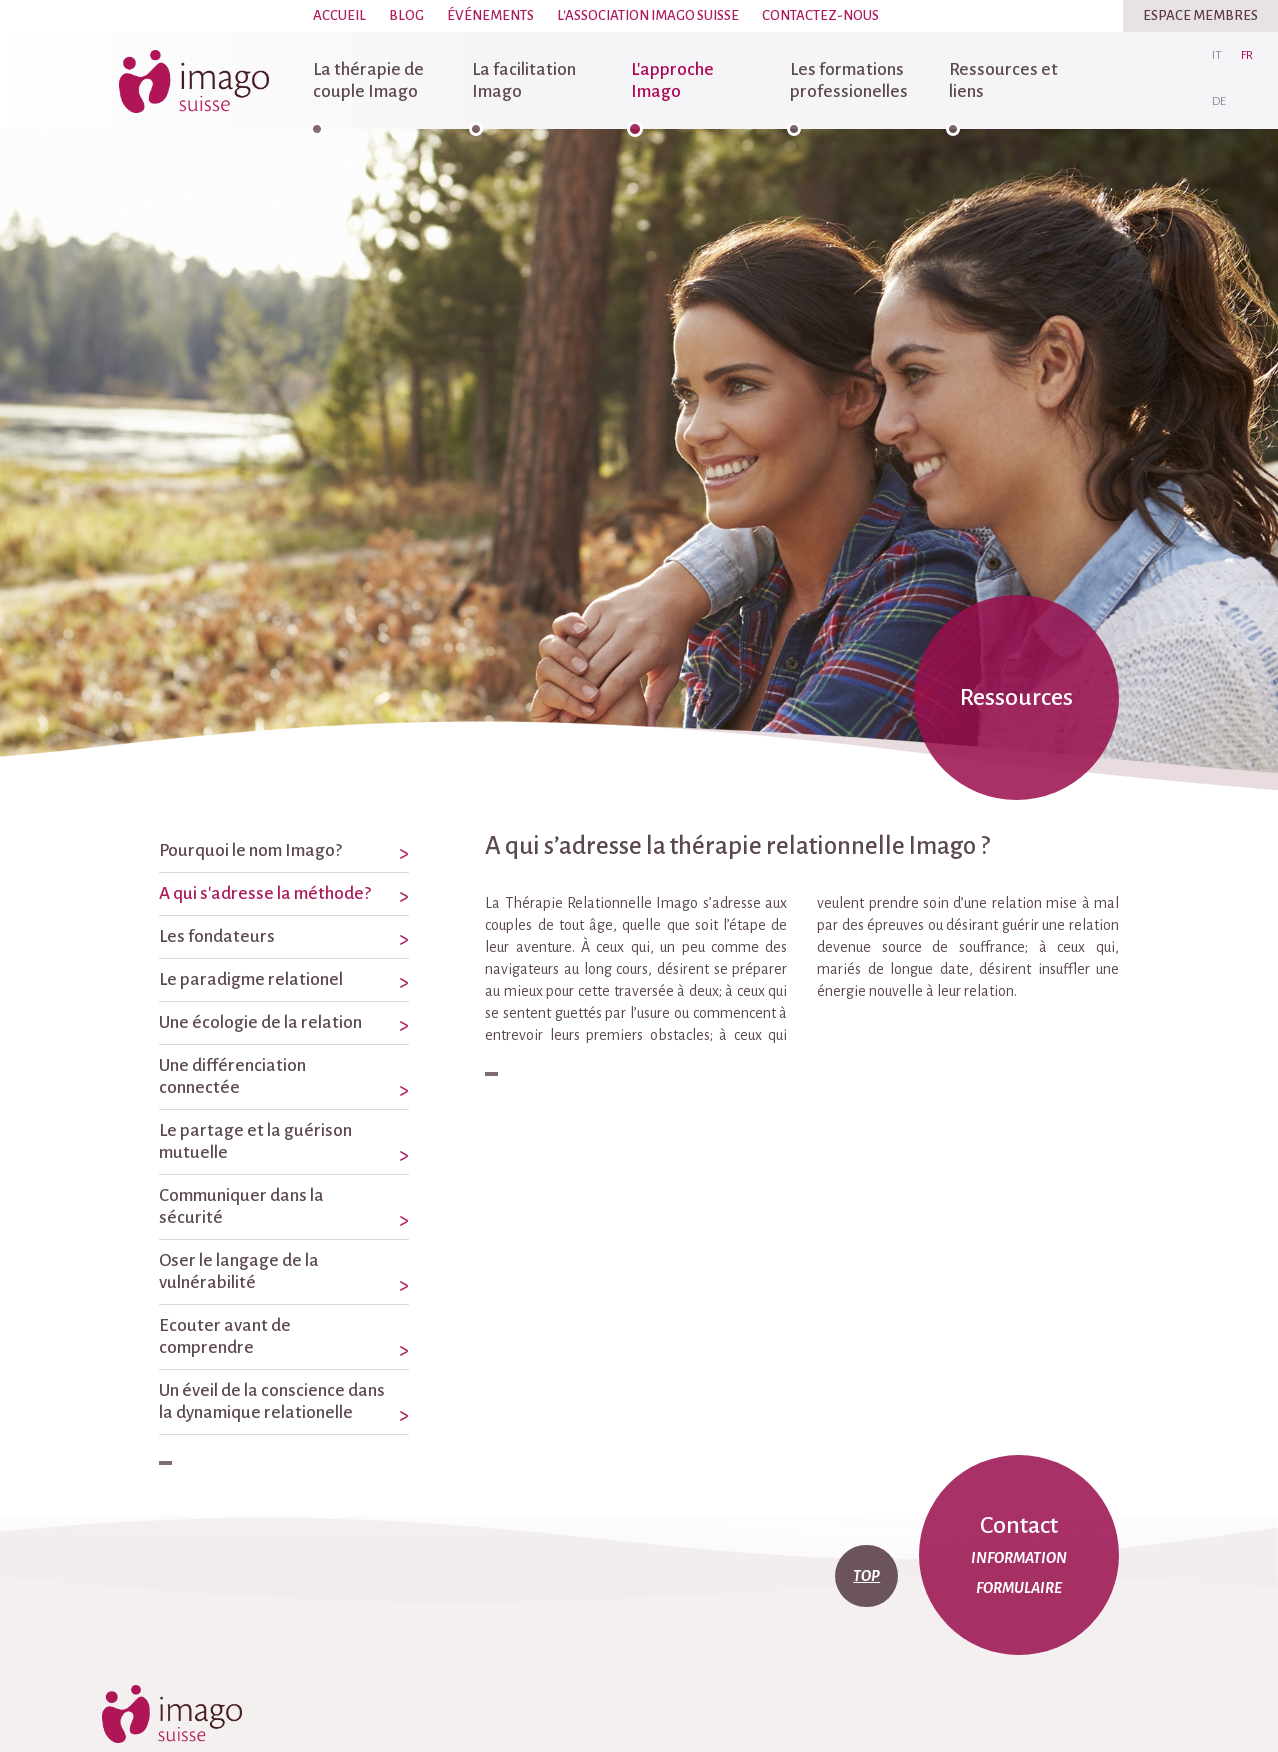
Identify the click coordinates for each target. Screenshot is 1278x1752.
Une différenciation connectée (232, 1076)
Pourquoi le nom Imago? (250, 850)
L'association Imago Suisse (648, 15)
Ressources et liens (1003, 80)
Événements (490, 15)
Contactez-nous (820, 15)
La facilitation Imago (524, 80)
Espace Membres (1200, 15)
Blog (406, 15)
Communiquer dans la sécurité (241, 1206)
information (1019, 1558)
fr (1247, 55)
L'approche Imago (672, 80)
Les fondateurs (217, 936)
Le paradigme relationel (251, 979)
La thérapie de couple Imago (368, 80)
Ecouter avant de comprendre (225, 1336)
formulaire (1019, 1588)
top (866, 1576)
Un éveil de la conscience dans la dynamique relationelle (272, 1401)
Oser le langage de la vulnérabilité (239, 1271)
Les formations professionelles (849, 80)
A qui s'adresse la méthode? (265, 893)
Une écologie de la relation (260, 1022)
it (1217, 55)
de (1219, 101)
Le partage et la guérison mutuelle (255, 1141)
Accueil (339, 15)
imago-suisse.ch (194, 81)
